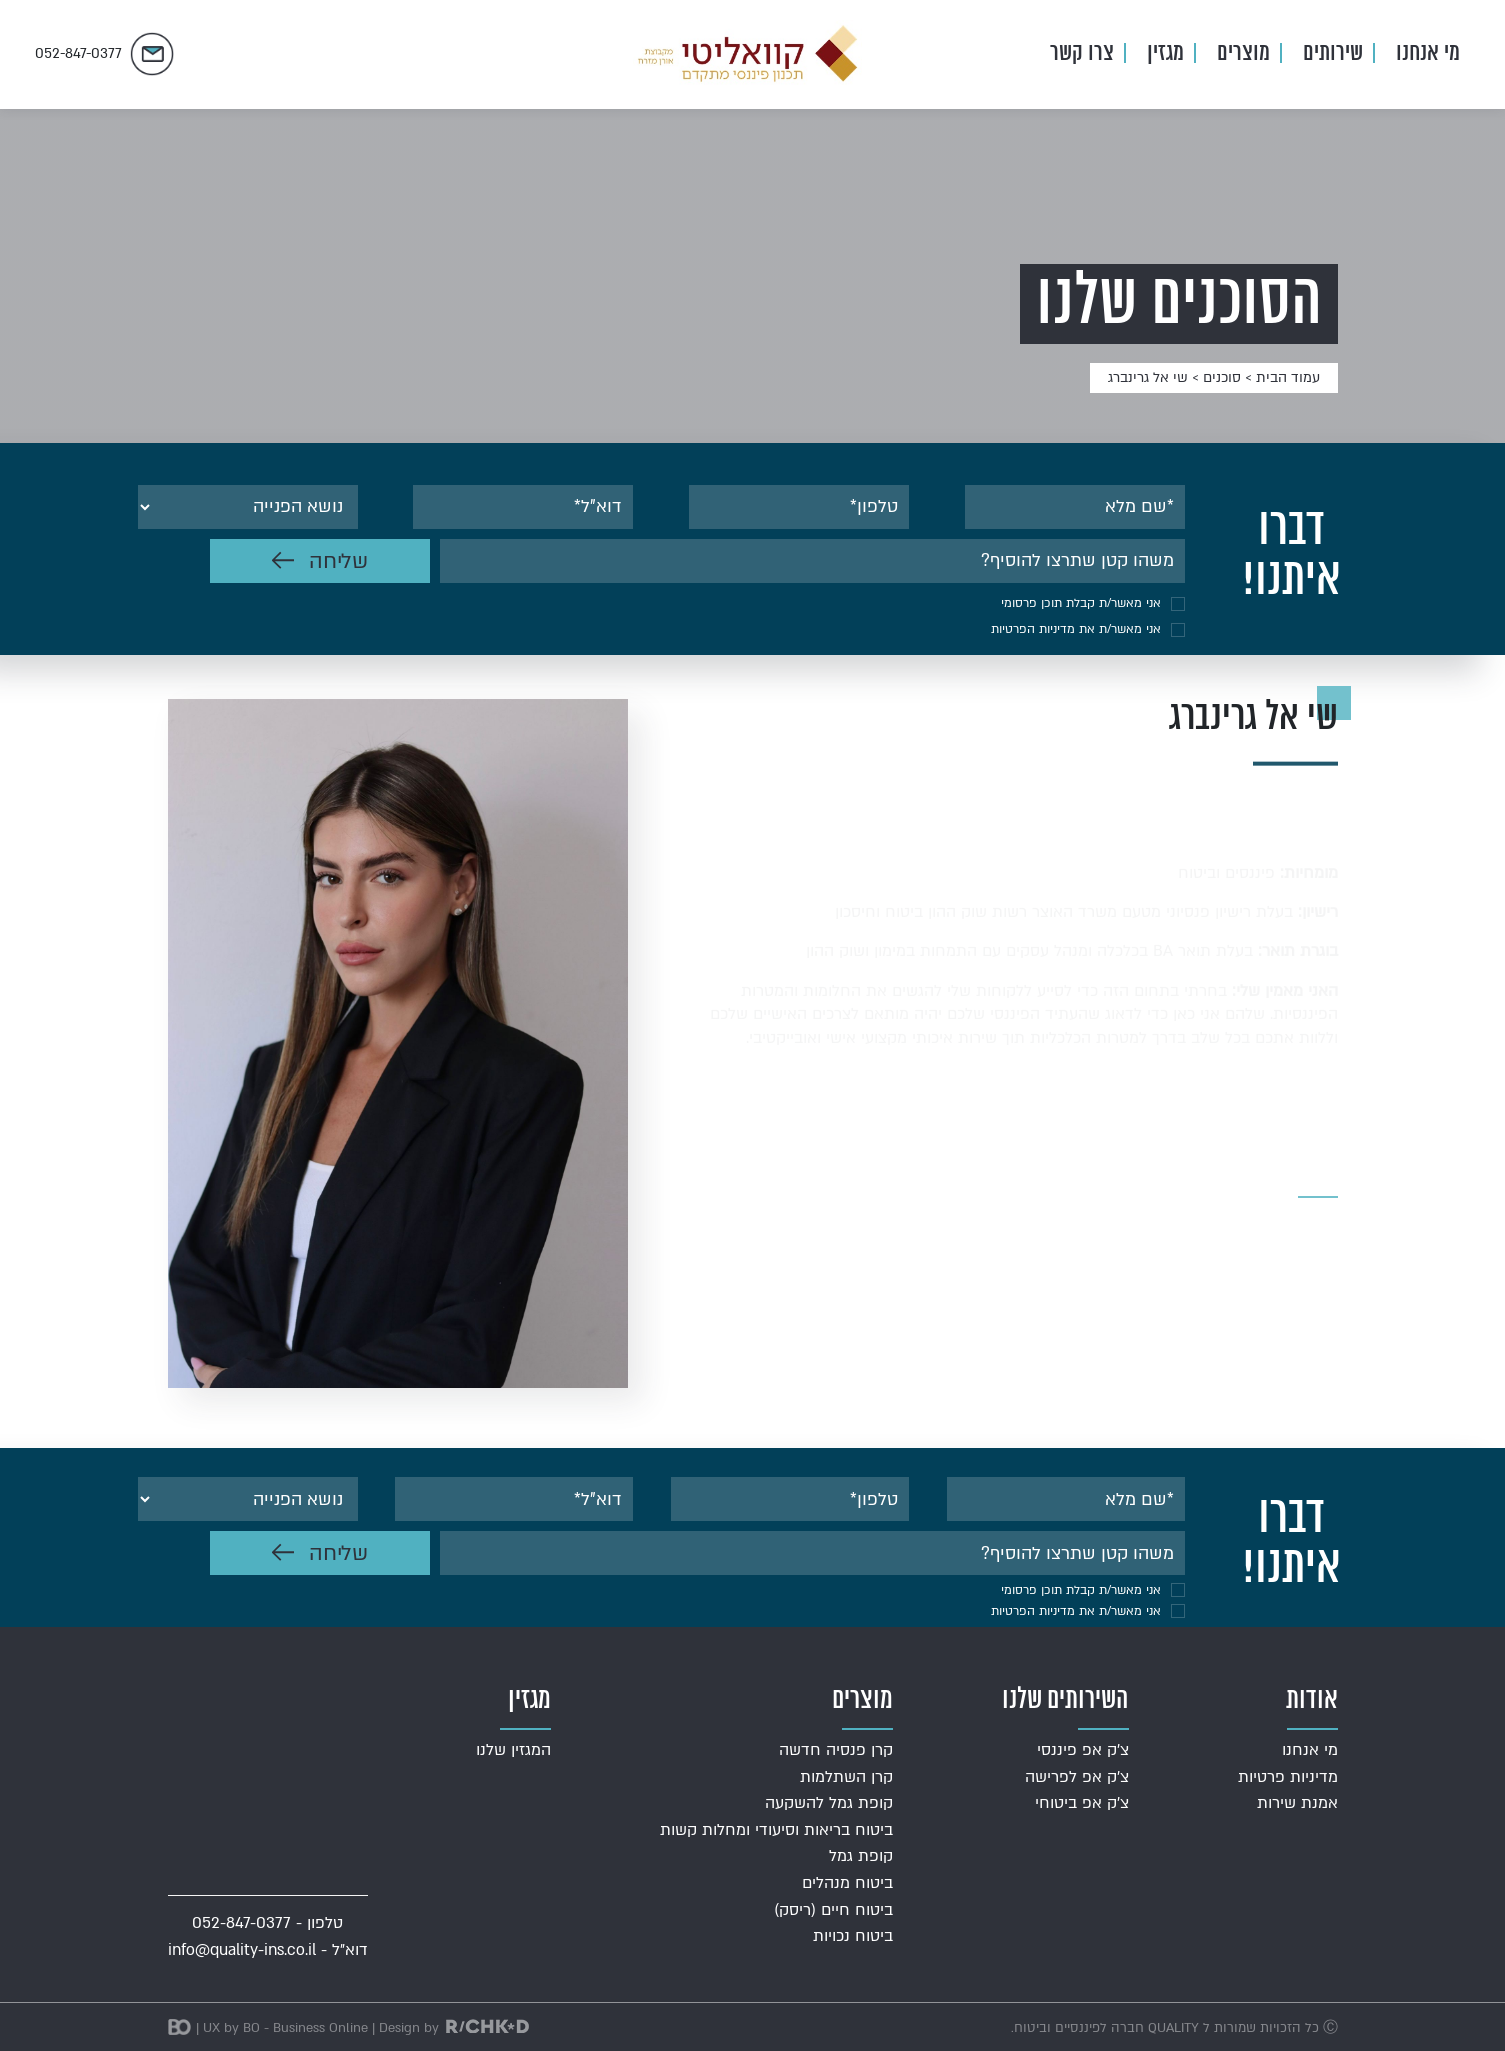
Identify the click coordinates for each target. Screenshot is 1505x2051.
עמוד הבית (1288, 377)
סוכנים (1222, 377)
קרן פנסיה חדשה (836, 1750)
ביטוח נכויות (853, 1936)
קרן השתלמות (846, 1777)
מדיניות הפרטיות (1033, 629)
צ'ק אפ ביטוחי (1082, 1803)
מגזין (1165, 53)
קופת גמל (861, 1856)
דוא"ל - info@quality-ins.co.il (268, 1950)
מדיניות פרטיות (1288, 1777)
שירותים (1333, 53)
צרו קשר (1082, 53)
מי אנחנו (1428, 53)
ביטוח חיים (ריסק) (833, 1910)
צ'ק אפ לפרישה (1077, 1777)
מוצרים (1243, 53)
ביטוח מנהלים (847, 1883)
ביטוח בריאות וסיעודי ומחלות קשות (776, 1830)
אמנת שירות (1297, 1803)
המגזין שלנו (513, 1750)
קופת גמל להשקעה (829, 1803)
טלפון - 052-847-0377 (267, 1923)
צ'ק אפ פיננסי (1083, 1750)
